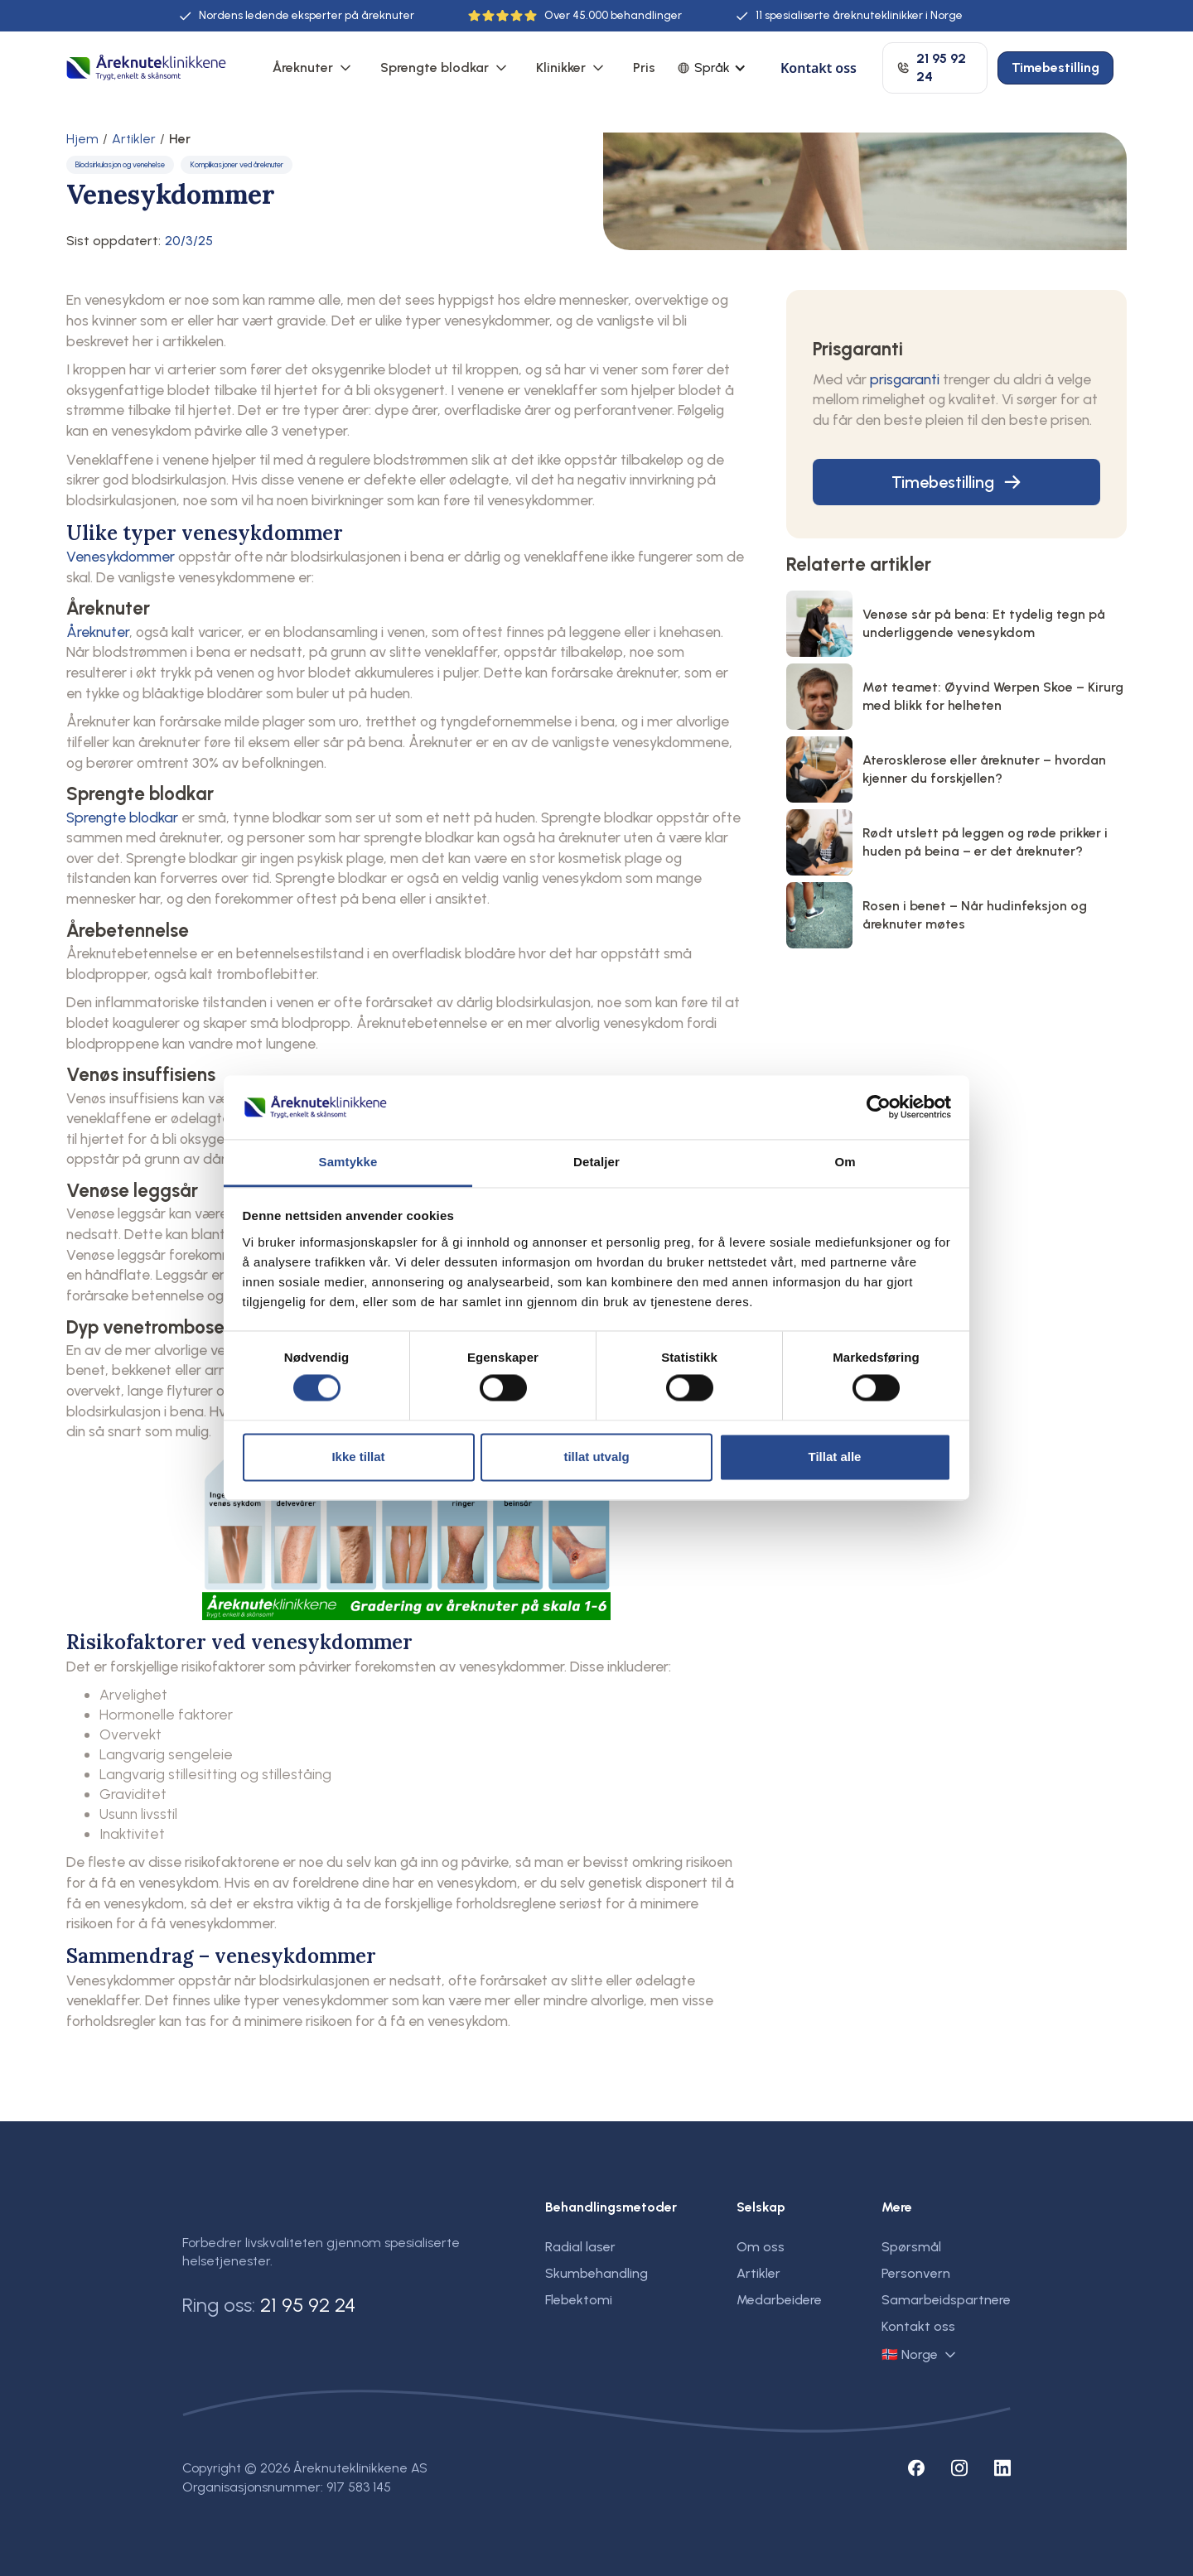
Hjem (82, 139)
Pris (644, 67)
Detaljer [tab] (596, 1162)
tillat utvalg (596, 1457)
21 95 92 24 (307, 2305)
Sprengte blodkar (434, 67)
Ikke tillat (357, 1457)
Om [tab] (844, 1162)
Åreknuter (303, 67)
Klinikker (561, 67)
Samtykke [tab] (348, 1162)
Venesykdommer (120, 556)
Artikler (134, 139)
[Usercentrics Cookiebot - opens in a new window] (878, 1107)
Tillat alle (835, 1457)
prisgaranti (904, 379)
